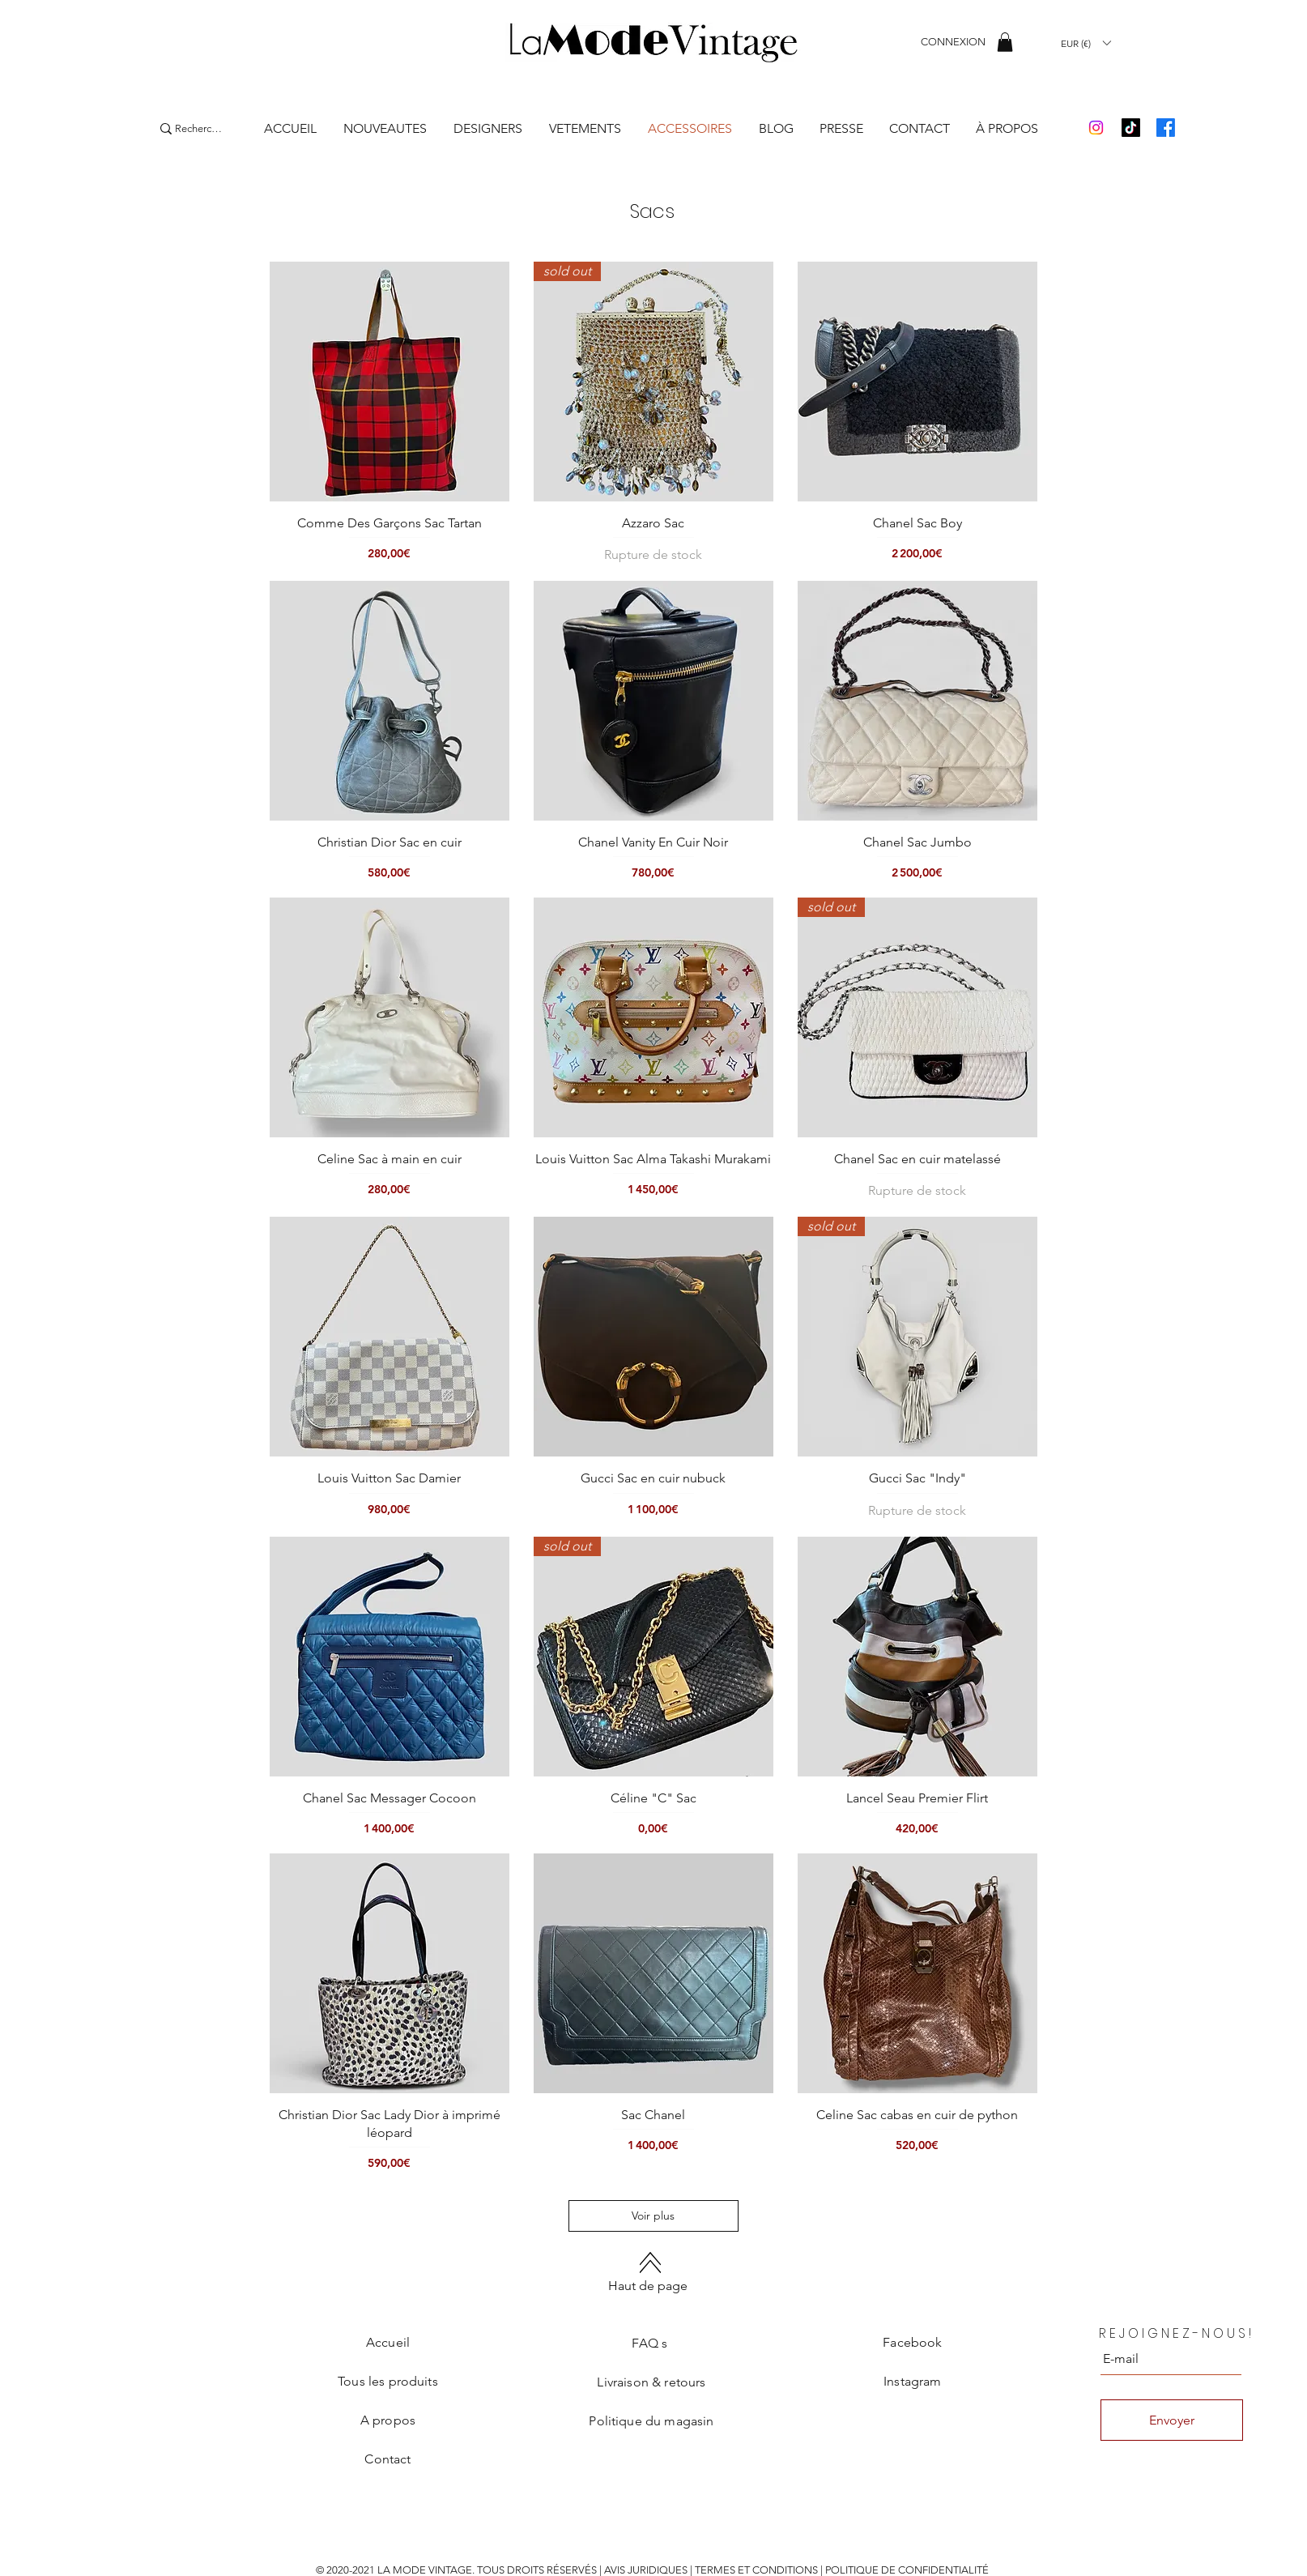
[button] (1005, 42)
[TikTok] (1131, 127)
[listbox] (1085, 43)
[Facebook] (1165, 127)
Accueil (388, 2342)
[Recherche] (198, 128)
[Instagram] (1096, 127)
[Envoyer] (1172, 2420)
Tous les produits (388, 2381)
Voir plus (653, 2215)
